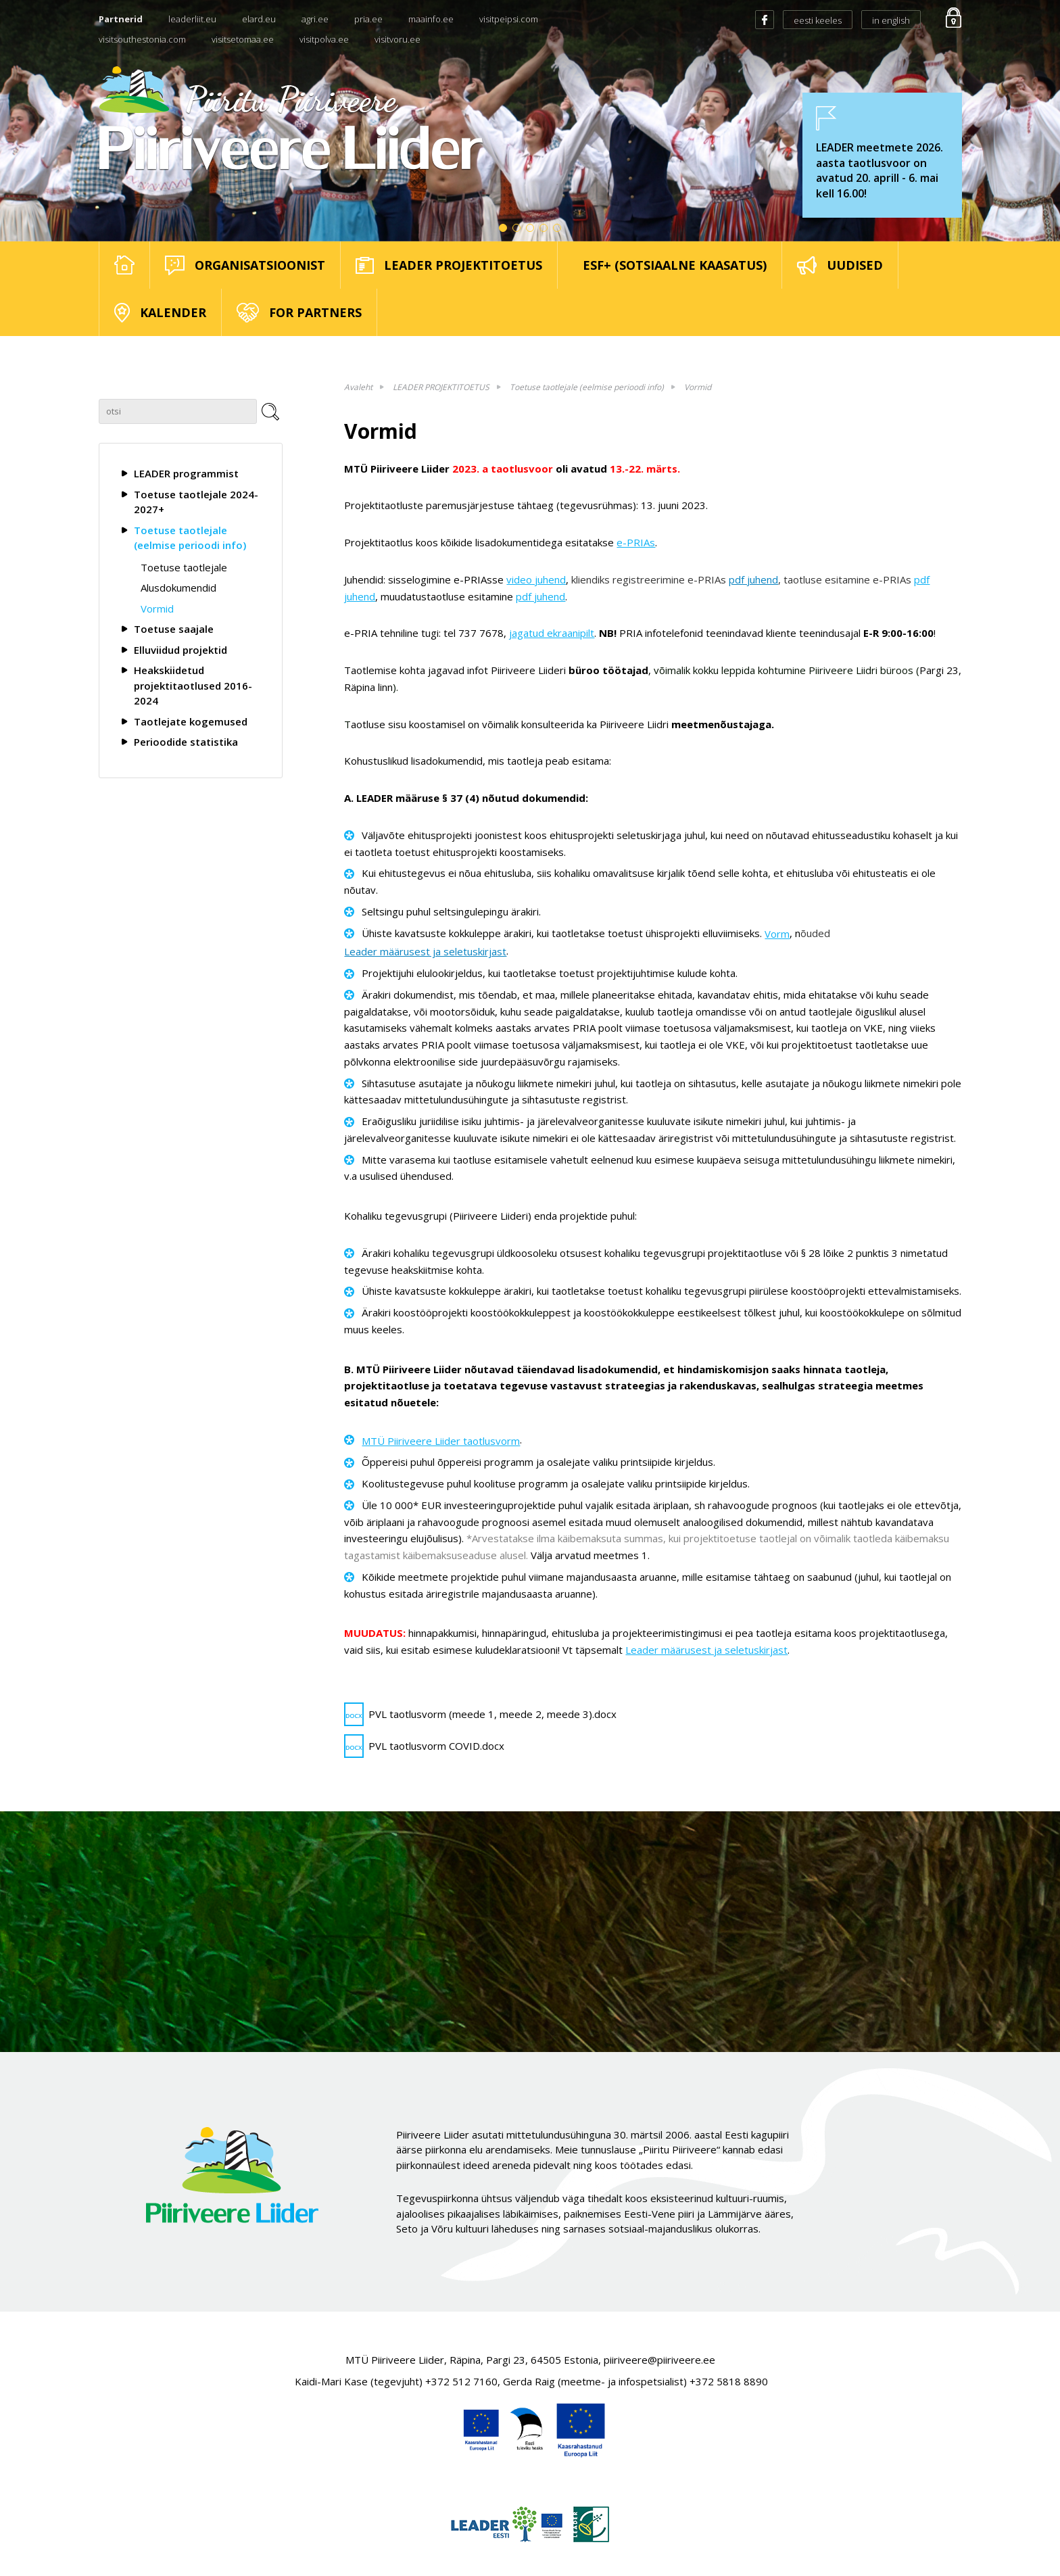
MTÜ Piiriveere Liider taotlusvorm (441, 1441)
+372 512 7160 (461, 2381)
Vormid (157, 608)
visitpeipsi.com (508, 19)
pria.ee (368, 19)
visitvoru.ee (397, 39)
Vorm (777, 933)
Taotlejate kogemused (190, 721)
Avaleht (358, 387)
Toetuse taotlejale (184, 567)
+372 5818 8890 (729, 2381)
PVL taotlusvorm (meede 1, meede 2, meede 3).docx (480, 1714)
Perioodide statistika (186, 741)
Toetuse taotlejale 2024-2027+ (196, 502)
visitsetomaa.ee (243, 39)
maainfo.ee (431, 19)
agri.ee (315, 19)
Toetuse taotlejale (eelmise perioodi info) (190, 537)
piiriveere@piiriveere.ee (659, 2359)
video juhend (536, 579)
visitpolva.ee (324, 39)
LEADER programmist (186, 473)
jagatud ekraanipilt (551, 633)
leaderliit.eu (192, 19)
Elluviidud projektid (180, 650)
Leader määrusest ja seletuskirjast (425, 951)
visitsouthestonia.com (142, 39)
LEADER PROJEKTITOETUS (441, 387)
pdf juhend (753, 579)
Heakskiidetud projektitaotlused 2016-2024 (193, 685)
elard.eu (259, 19)
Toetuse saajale (174, 629)
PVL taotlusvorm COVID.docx (424, 1746)
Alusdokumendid (178, 587)
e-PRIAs (636, 542)
